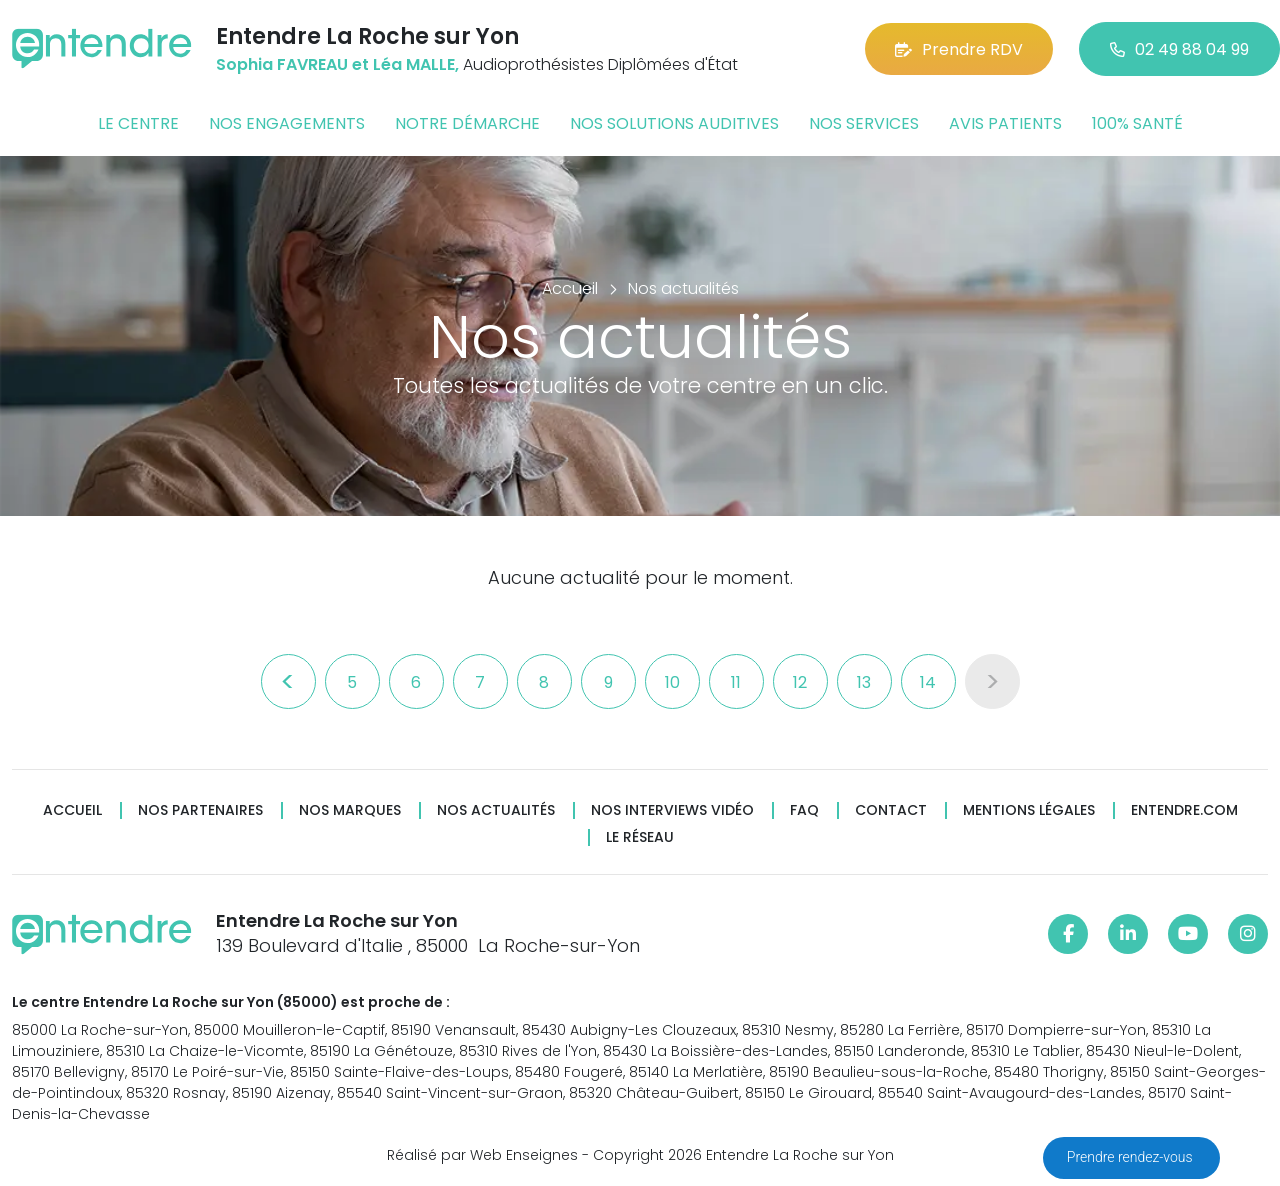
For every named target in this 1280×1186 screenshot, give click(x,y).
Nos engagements (287, 123)
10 (672, 682)
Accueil (72, 810)
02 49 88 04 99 (1179, 49)
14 (928, 682)
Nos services (864, 123)
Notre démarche (467, 123)
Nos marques (350, 810)
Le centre (138, 123)
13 (864, 682)
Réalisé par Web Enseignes (482, 1155)
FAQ (804, 810)
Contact (891, 810)
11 (736, 682)
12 (800, 682)
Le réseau (640, 837)
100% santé (1137, 123)
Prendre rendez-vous (1131, 1157)
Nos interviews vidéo (672, 810)
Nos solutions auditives (674, 123)
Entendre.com (1184, 810)
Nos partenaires (200, 810)
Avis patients (1005, 123)
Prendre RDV (959, 49)
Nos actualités (496, 810)
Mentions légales (1029, 810)
